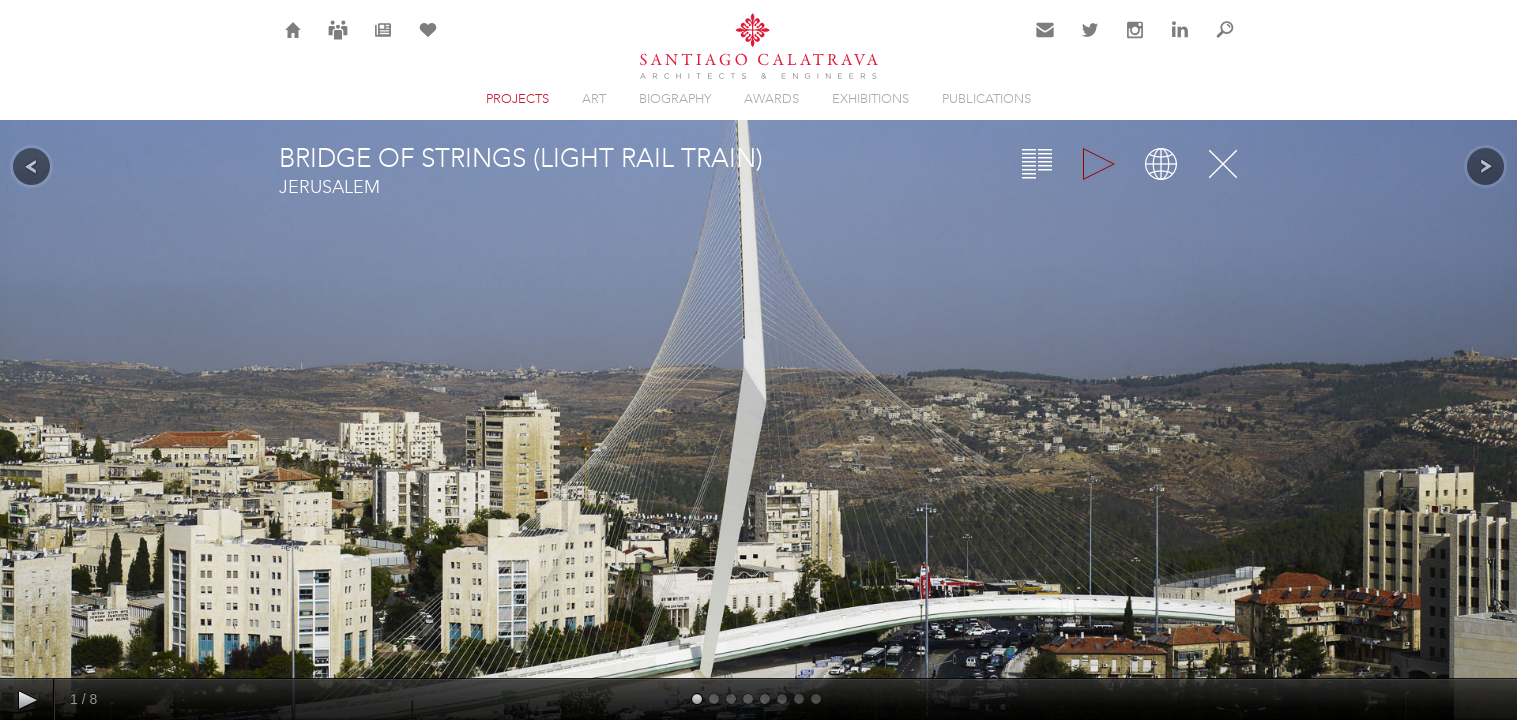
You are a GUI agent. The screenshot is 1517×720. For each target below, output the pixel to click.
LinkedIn (1180, 42)
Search (1225, 42)
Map (1161, 164)
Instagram (1135, 42)
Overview (1037, 164)
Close (1223, 164)
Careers (338, 42)
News (382, 42)
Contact (1045, 42)
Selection (428, 42)
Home (293, 42)
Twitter (1090, 42)
